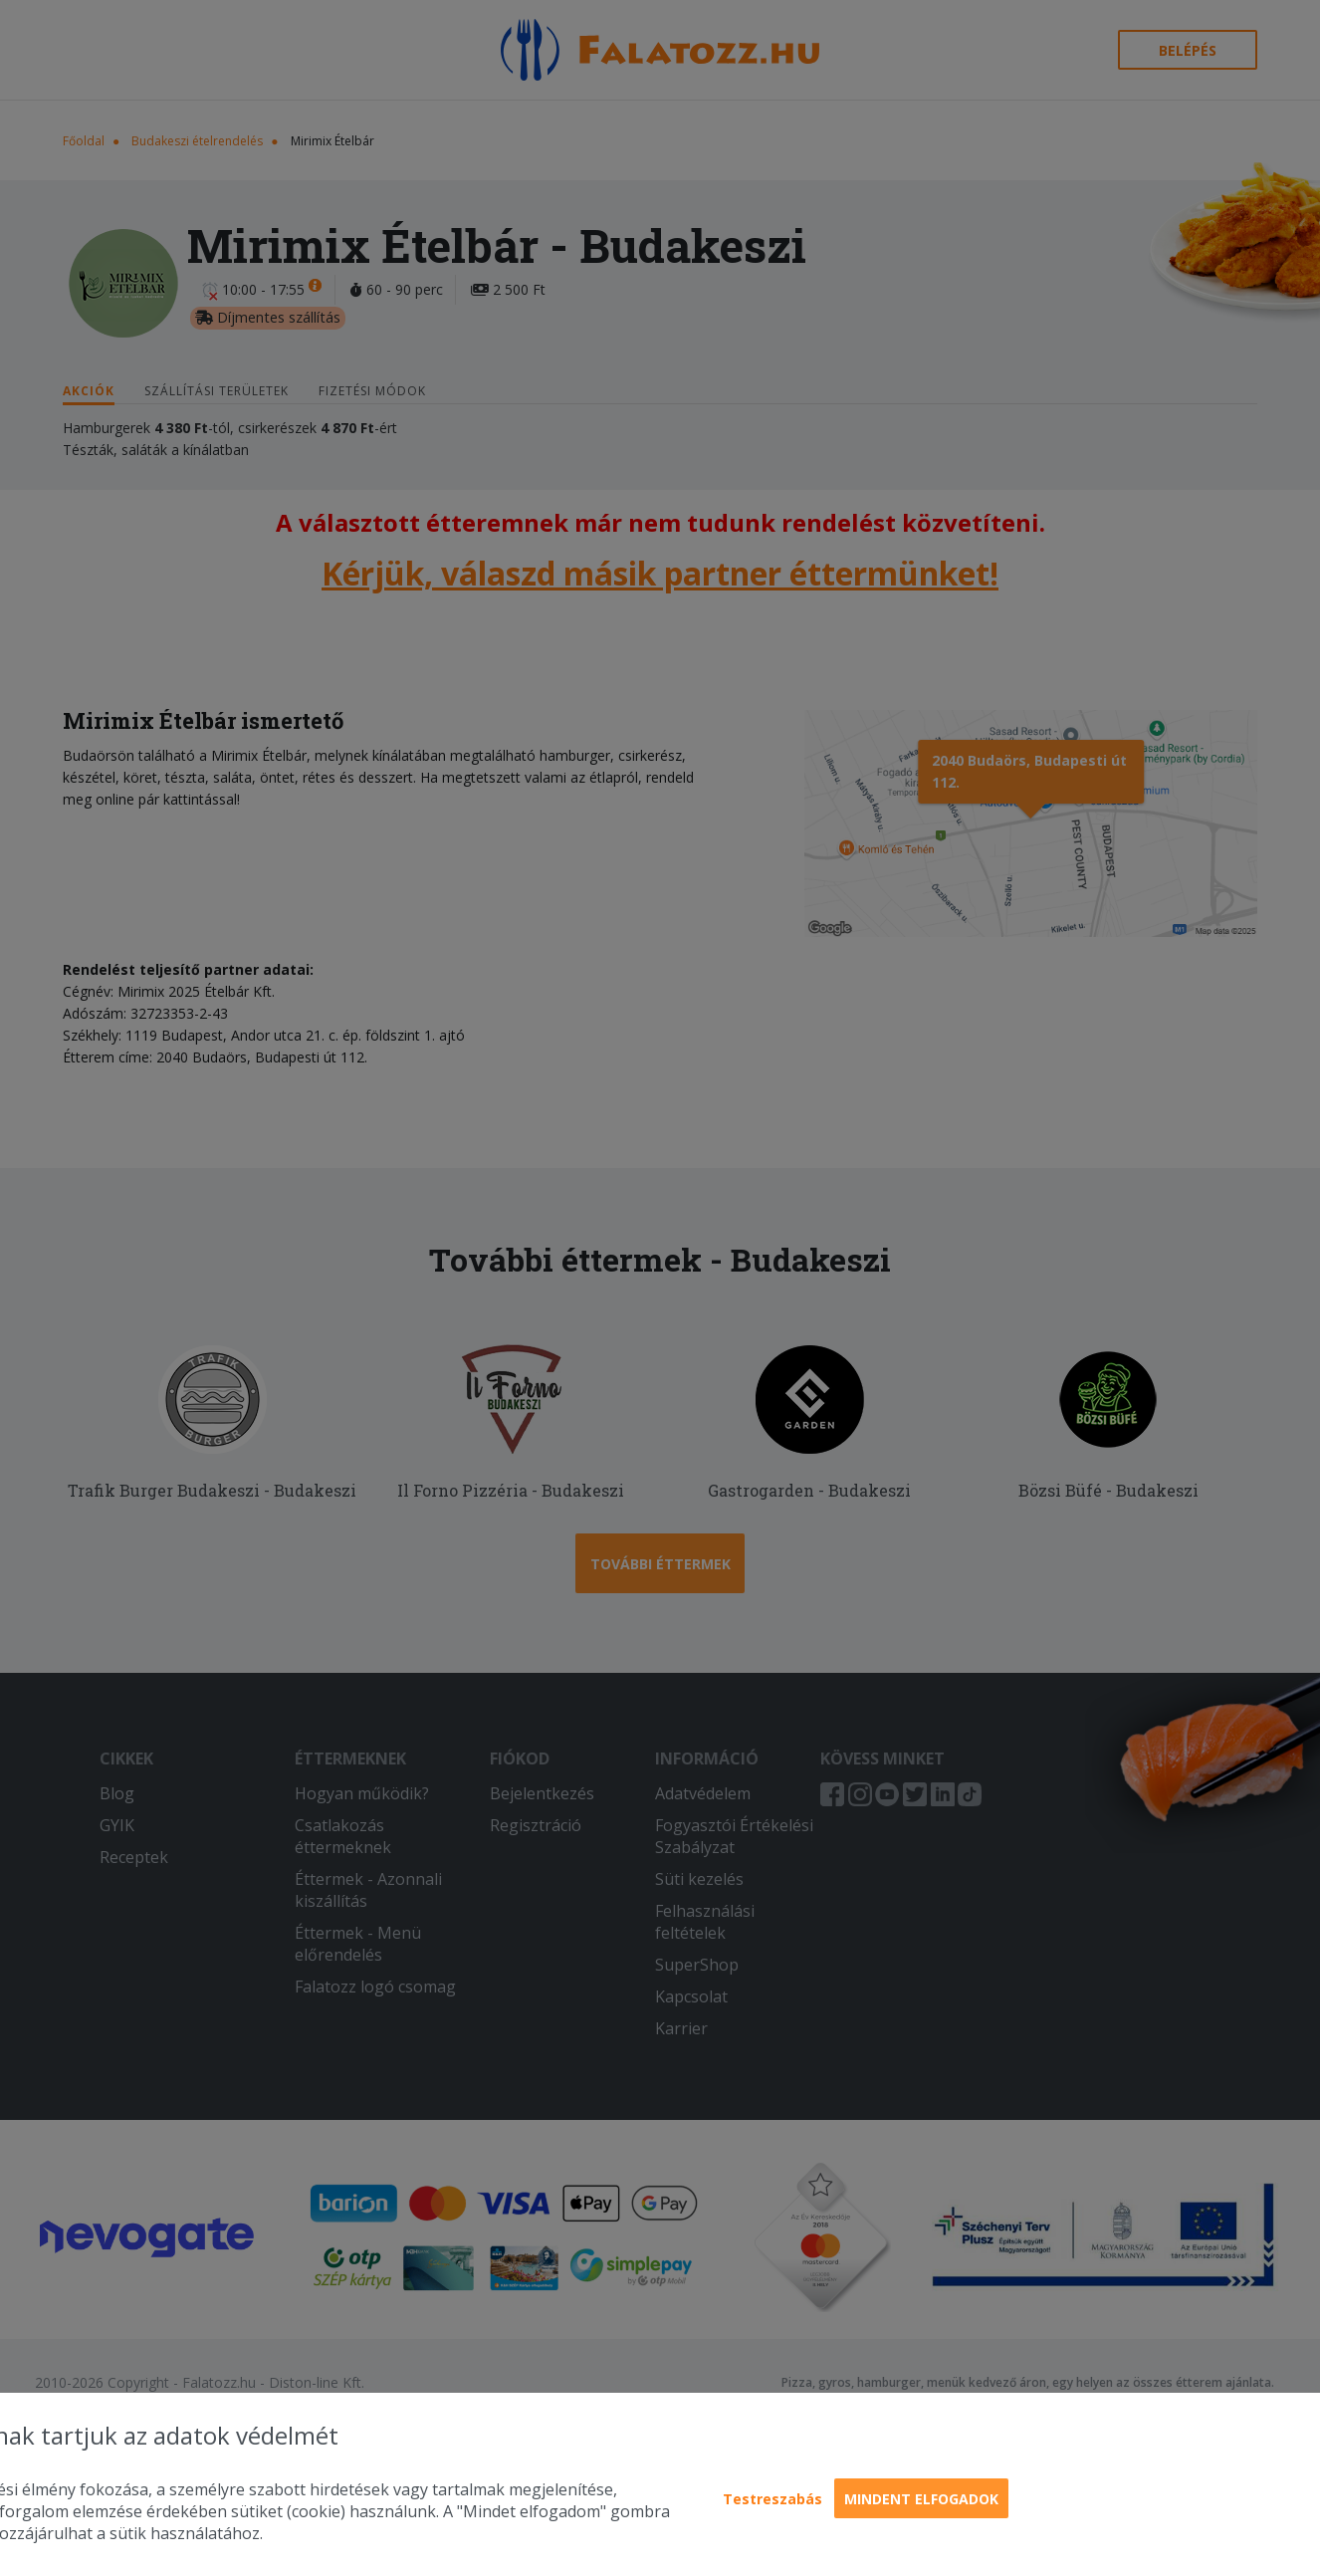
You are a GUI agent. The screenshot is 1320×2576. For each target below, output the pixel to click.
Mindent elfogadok (921, 2498)
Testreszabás (772, 2498)
